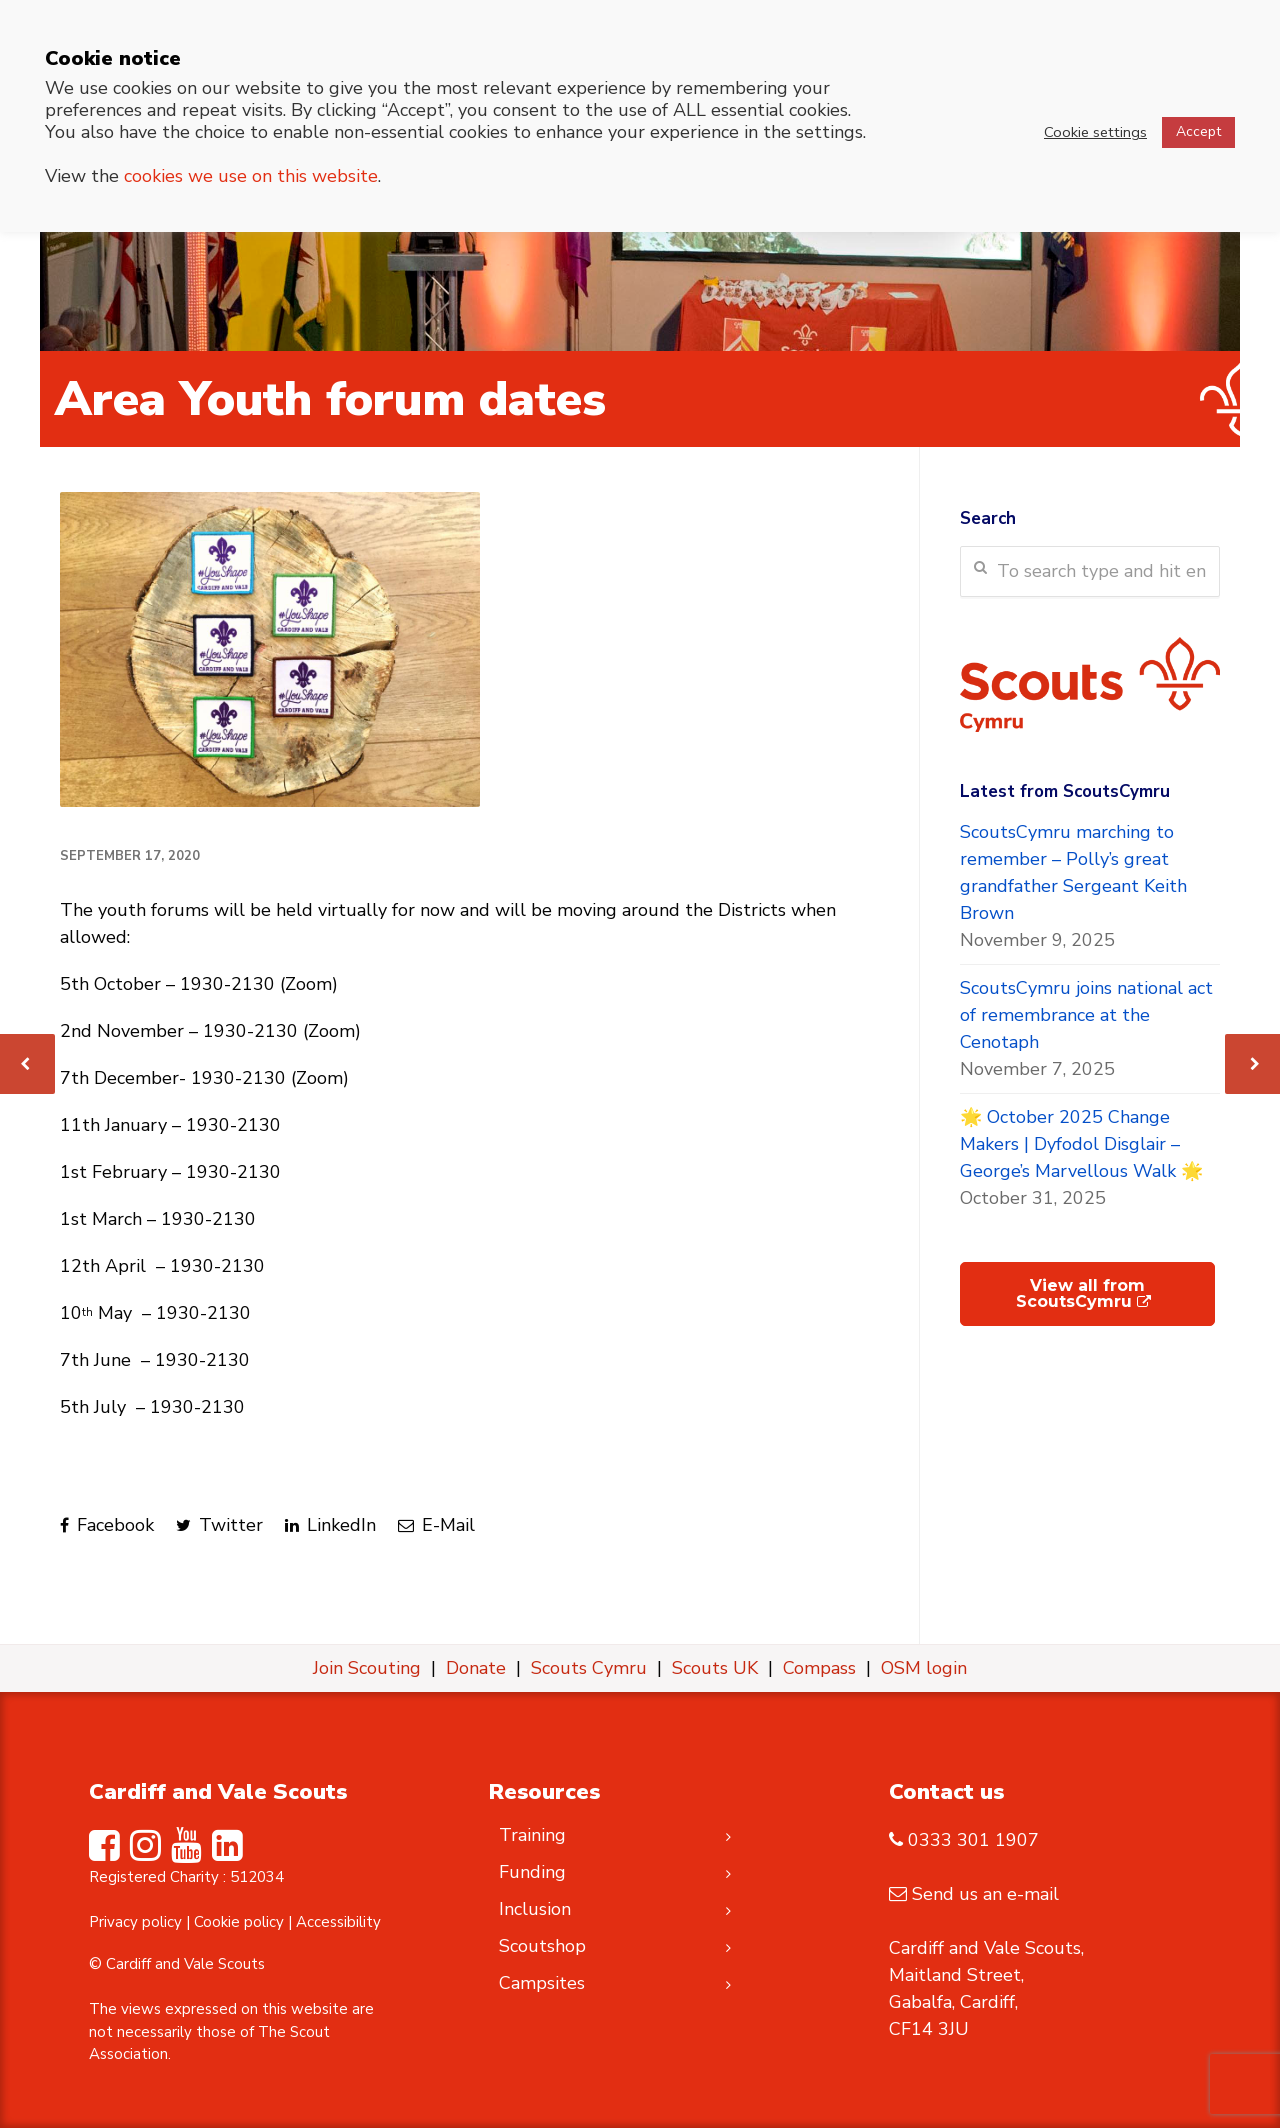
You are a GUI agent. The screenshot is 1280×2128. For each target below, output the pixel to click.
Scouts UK (715, 1668)
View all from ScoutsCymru (1083, 1293)
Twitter (219, 1525)
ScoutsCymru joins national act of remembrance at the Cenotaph (1086, 1015)
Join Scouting (367, 1668)
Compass (819, 1668)
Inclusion (535, 1909)
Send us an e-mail (985, 1894)
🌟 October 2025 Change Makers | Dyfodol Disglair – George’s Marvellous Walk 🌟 (1081, 1144)
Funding (532, 1872)
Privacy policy (135, 1922)
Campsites (542, 1983)
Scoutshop (542, 1946)
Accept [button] (1198, 131)
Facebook (107, 1525)
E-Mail (436, 1525)
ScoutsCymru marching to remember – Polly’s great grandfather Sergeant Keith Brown (1073, 872)
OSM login (924, 1668)
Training (532, 1835)
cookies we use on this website (251, 176)
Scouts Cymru (589, 1668)
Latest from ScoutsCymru (1065, 791)
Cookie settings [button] (1095, 132)
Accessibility (338, 1922)
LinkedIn (330, 1525)
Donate (476, 1668)
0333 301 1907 (973, 1840)
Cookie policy (239, 1922)
